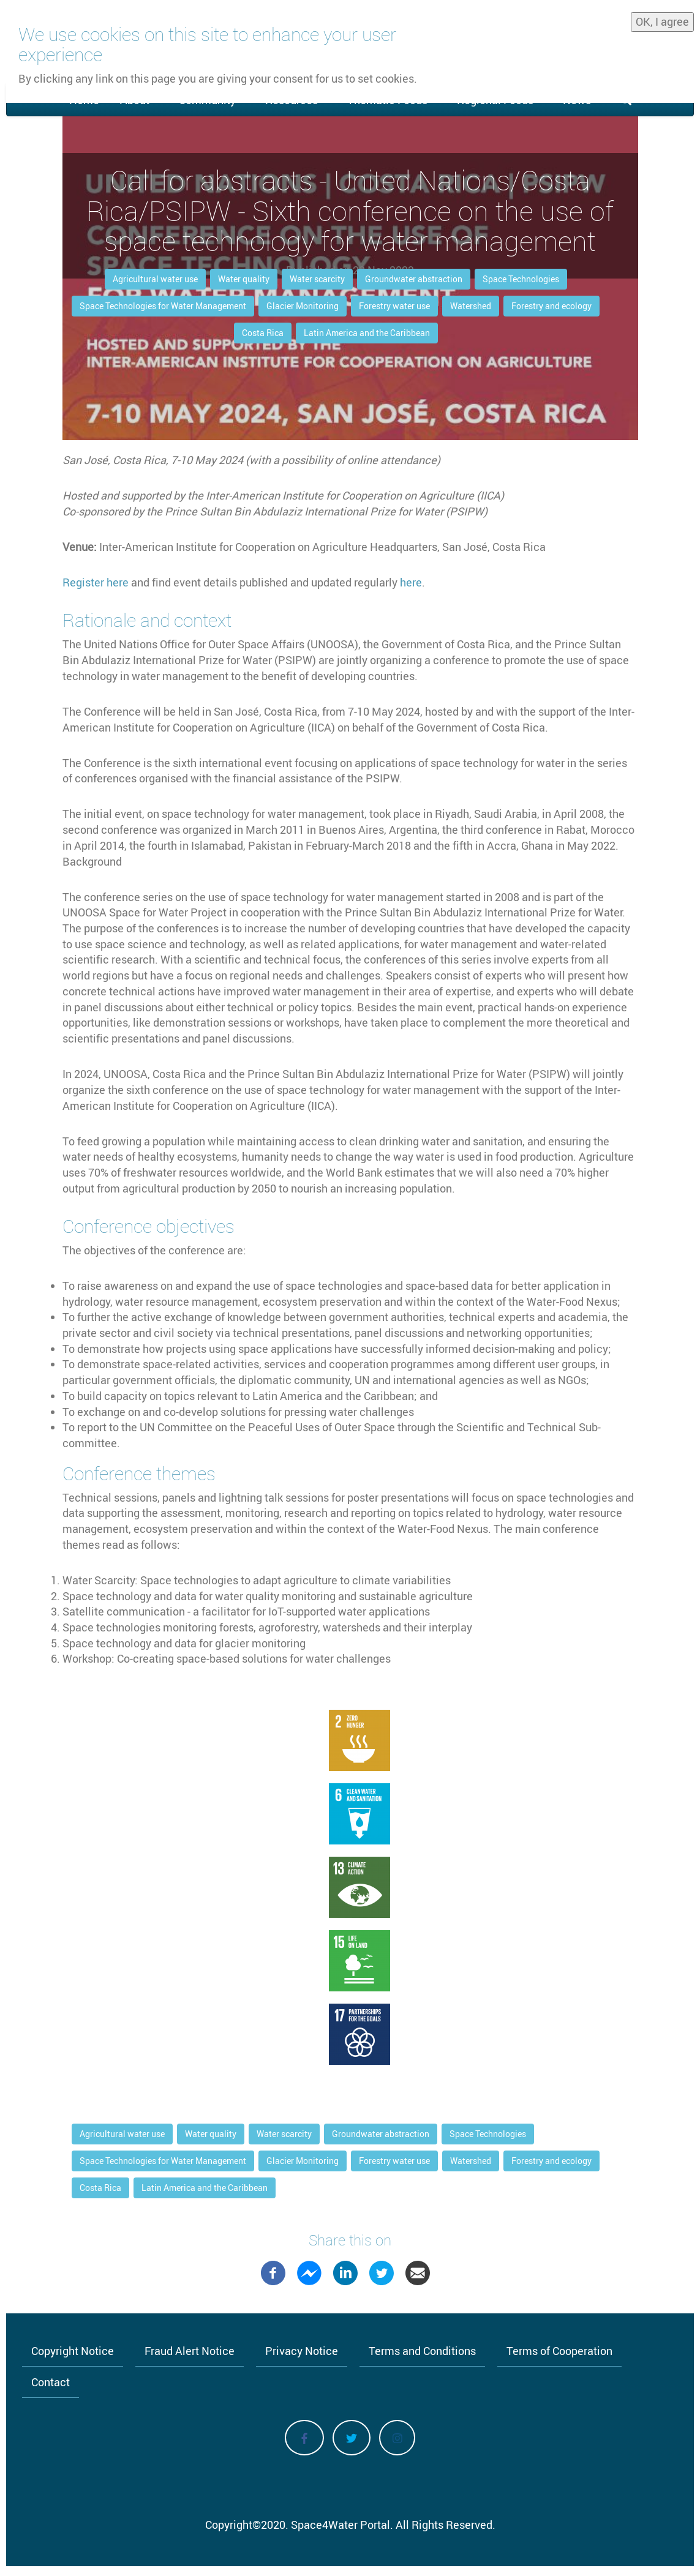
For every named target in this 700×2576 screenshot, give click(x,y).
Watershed (470, 306)
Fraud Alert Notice (190, 2350)
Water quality (243, 279)
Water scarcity (317, 279)
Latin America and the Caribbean (367, 333)
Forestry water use (394, 306)
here (411, 582)
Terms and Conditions (422, 2350)
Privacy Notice (301, 2350)
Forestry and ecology (551, 306)
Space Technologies (521, 279)
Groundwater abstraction (413, 279)
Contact (50, 2382)
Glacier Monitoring (302, 306)
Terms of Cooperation (559, 2350)
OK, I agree (662, 21)
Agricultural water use (155, 279)
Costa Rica (263, 333)
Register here (95, 582)
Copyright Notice (72, 2350)
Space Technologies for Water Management (163, 306)
